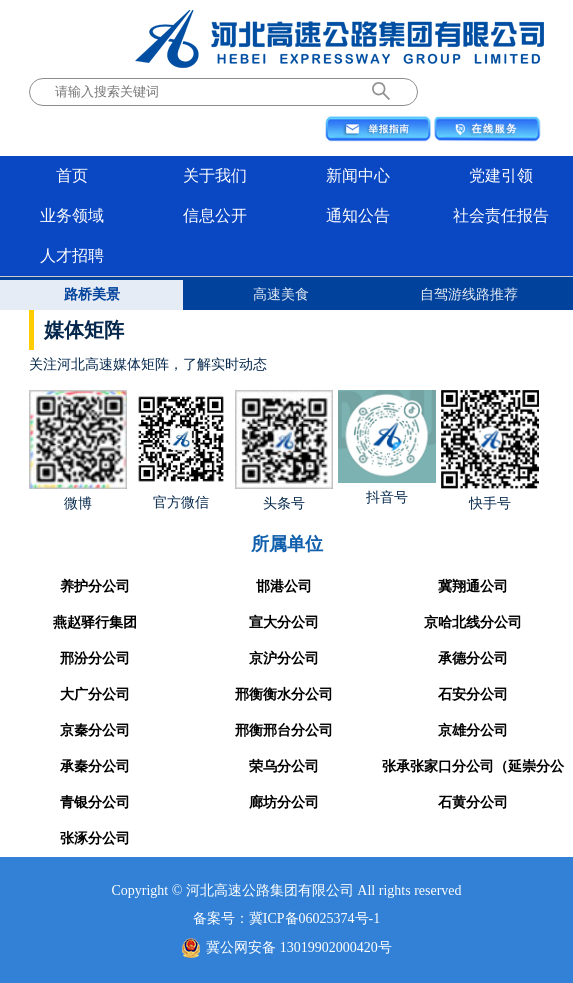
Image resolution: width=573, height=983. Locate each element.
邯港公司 (284, 586)
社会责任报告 (501, 215)
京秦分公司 (95, 730)
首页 (72, 175)
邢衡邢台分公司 (284, 730)
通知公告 (358, 215)
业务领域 (72, 215)
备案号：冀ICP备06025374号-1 (286, 918)
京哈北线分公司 (473, 622)
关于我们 (215, 175)
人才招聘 (72, 255)
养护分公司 (95, 586)
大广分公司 (95, 694)
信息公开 (215, 215)
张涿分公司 (95, 838)
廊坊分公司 (284, 802)
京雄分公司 (473, 730)
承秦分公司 (95, 766)
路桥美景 (92, 294)
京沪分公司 (284, 658)
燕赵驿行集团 (95, 622)
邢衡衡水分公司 (284, 694)
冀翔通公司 (473, 586)
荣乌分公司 (284, 766)
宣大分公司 (284, 622)
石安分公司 (473, 694)
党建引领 (501, 175)
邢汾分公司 (95, 658)
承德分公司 (473, 658)
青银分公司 (95, 802)
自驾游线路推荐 (469, 294)
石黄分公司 (473, 802)
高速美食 (281, 294)
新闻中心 (358, 175)
